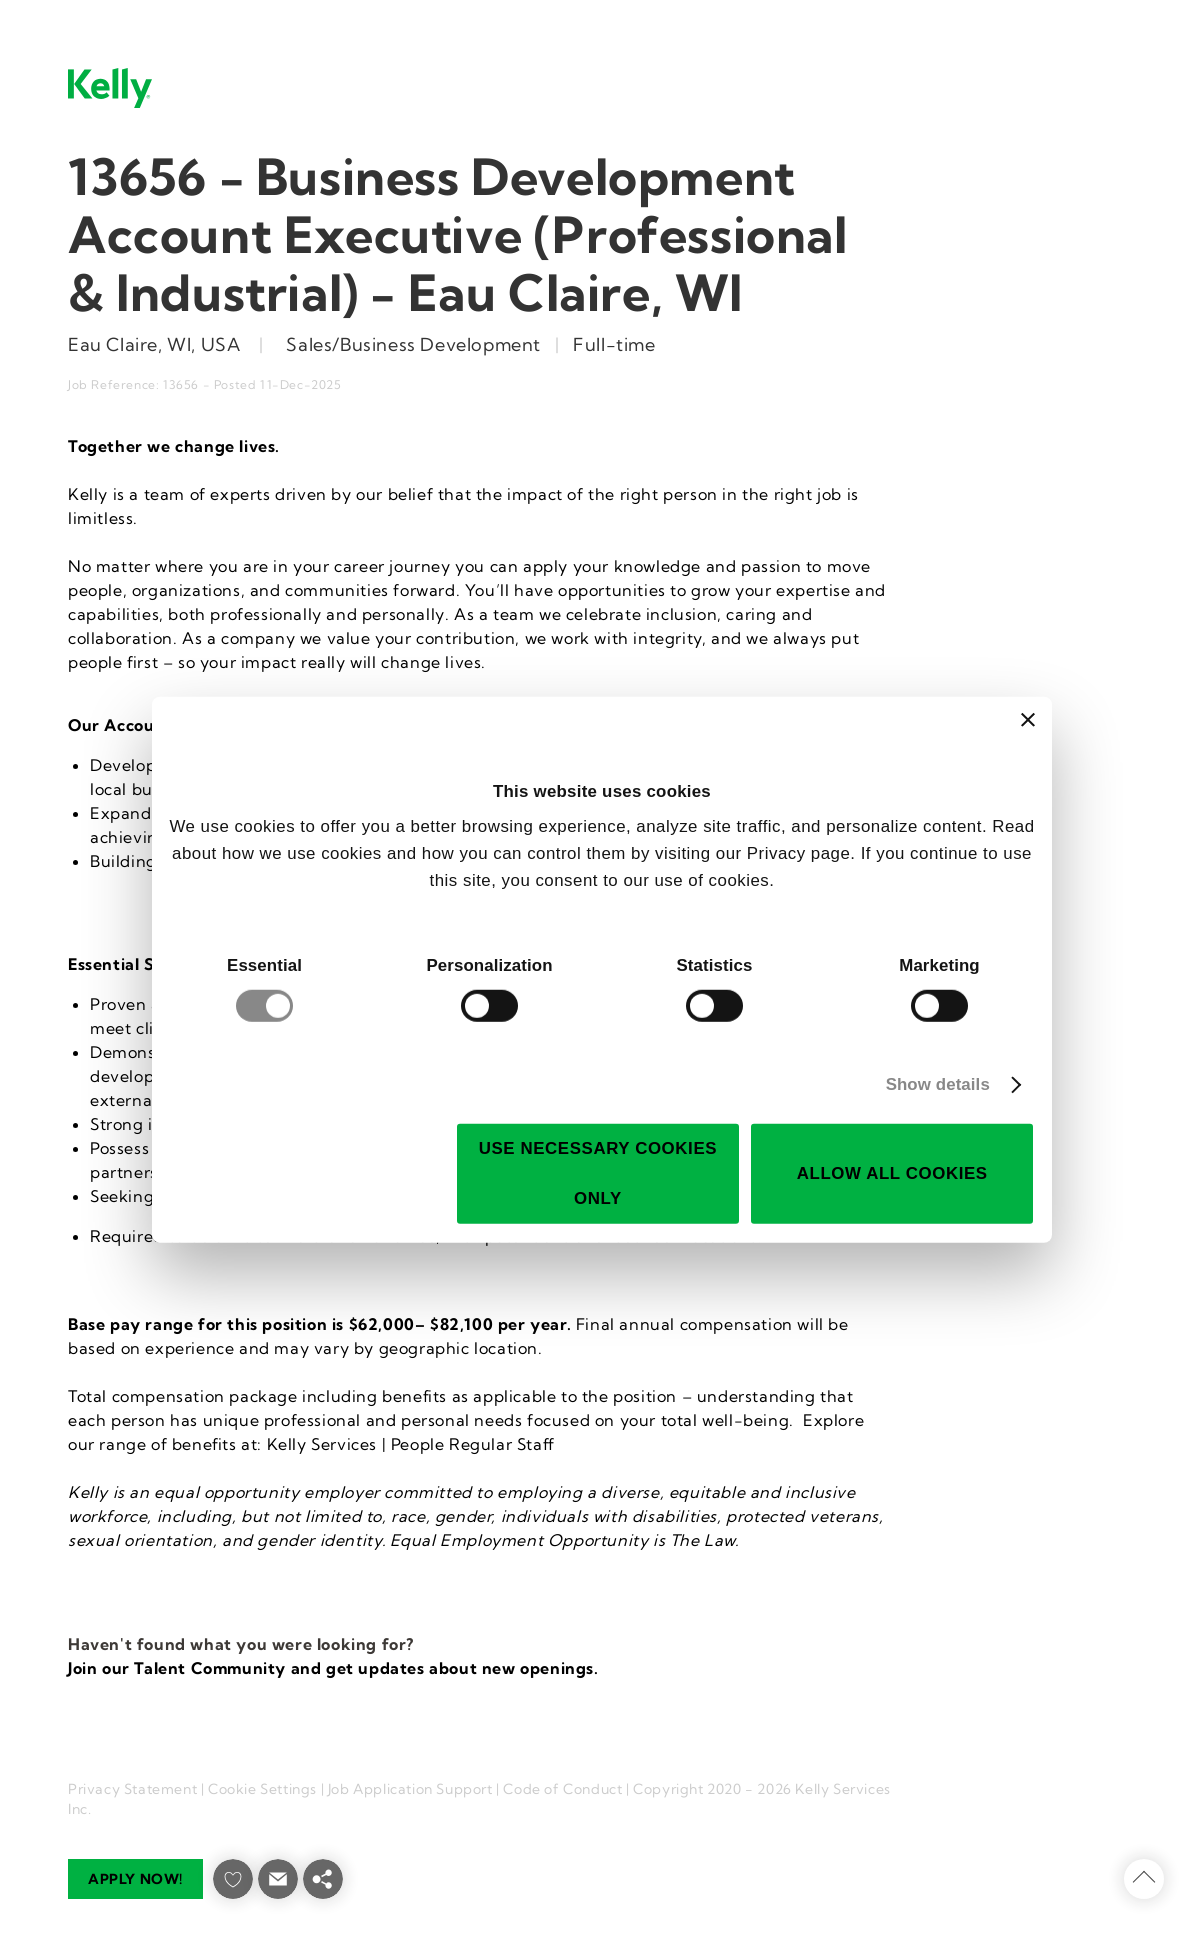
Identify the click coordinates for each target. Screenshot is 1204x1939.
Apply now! (135, 1879)
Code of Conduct (562, 1789)
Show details (938, 1084)
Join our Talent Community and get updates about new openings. (333, 1668)
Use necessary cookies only (598, 1173)
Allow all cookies (892, 1173)
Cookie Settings (262, 1789)
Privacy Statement (132, 1789)
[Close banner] (1028, 720)
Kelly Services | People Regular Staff (411, 1444)
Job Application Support (410, 1789)
